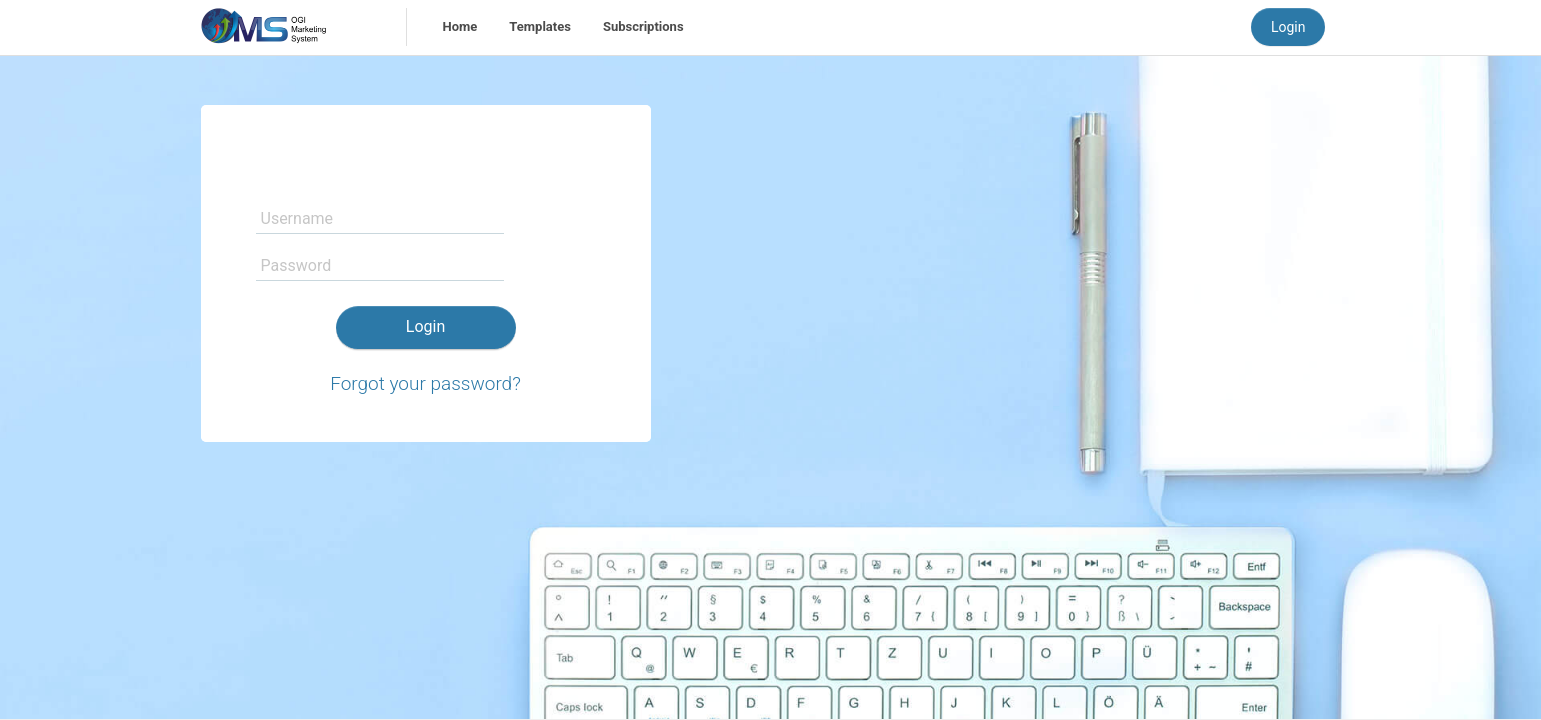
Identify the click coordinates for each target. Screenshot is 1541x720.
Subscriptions (643, 26)
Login (1288, 27)
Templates (540, 26)
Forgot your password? (425, 383)
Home (460, 26)
